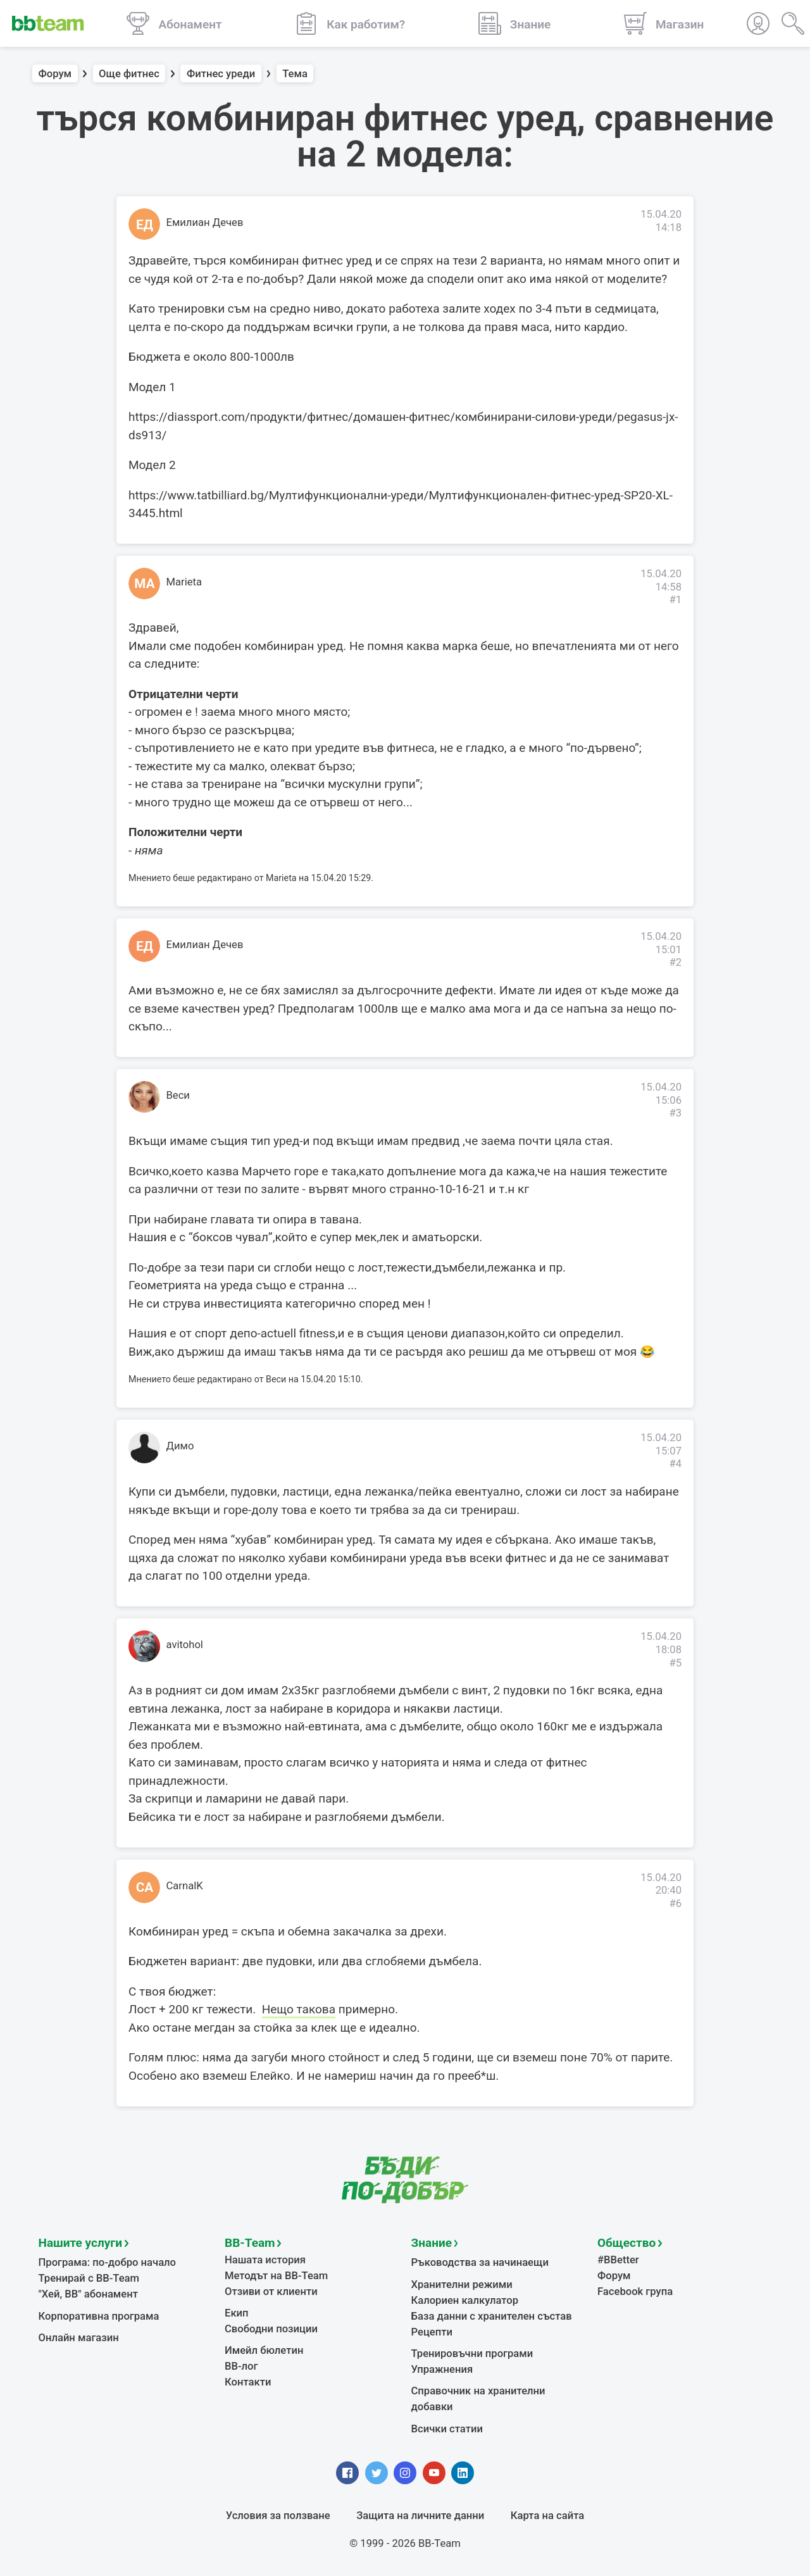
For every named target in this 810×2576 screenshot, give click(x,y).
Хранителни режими (462, 2285)
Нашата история (265, 2260)
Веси (178, 1095)
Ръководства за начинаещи (480, 2262)
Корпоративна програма (99, 2316)
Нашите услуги (81, 2242)
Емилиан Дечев (205, 222)
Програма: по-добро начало (108, 2262)
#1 (675, 600)
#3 (675, 1113)
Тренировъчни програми (472, 2354)
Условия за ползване (278, 2516)
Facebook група (635, 2291)
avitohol (184, 1645)
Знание (431, 2242)
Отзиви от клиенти (271, 2291)
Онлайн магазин (79, 2338)
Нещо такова (298, 2009)
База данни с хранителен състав (491, 2316)
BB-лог (241, 2366)
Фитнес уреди (221, 74)
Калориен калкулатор (465, 2300)
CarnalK (184, 1886)
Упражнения (442, 2369)
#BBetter (618, 2260)
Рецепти (432, 2332)
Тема (295, 74)
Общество (626, 2242)
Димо (180, 1446)
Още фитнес (129, 74)
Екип (237, 2313)
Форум (55, 74)
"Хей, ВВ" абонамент (88, 2294)
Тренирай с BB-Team (89, 2278)
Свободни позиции (271, 2329)
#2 (675, 962)
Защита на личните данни (420, 2516)
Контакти (248, 2382)
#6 (675, 1904)
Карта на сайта (547, 2516)
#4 (675, 1464)
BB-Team (250, 2242)
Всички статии (447, 2429)
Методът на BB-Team (276, 2276)
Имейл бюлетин (264, 2350)
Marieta (184, 582)
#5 (675, 1663)
